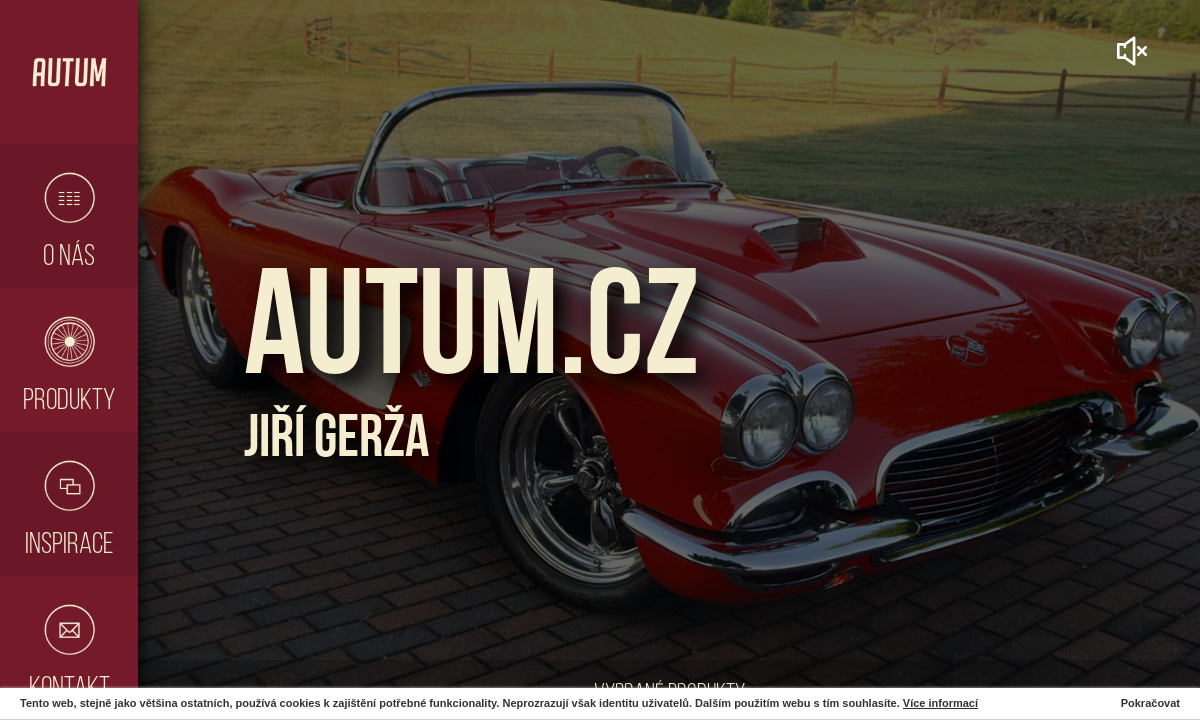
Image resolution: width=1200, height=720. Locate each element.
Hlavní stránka (69, 72)
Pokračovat (1150, 703)
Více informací (940, 703)
